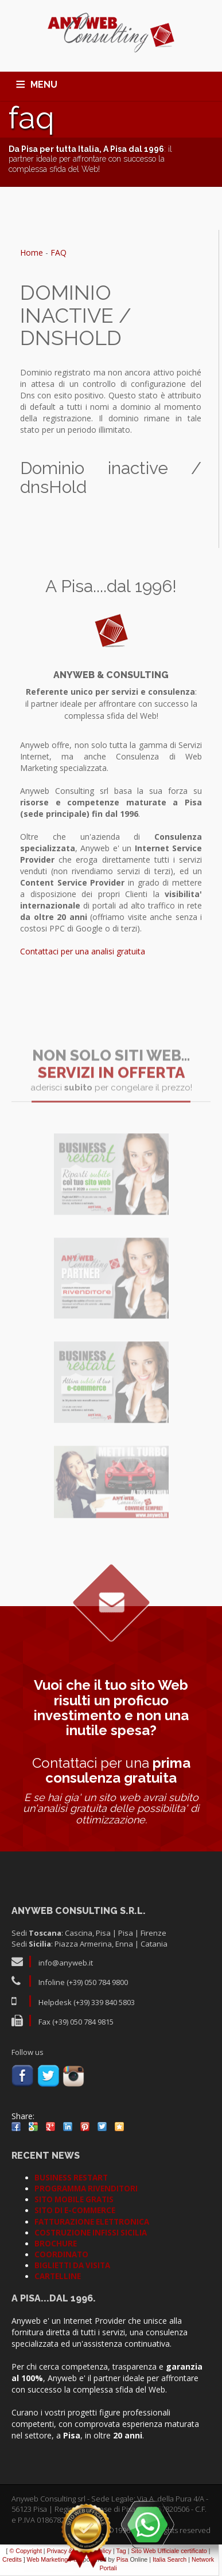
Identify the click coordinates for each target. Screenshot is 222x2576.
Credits (12, 2559)
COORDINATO (61, 2254)
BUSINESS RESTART (71, 2177)
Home (31, 252)
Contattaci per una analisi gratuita (82, 951)
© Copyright (25, 2550)
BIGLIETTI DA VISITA (72, 2265)
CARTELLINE (57, 2276)
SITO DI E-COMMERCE (74, 2210)
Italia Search (169, 2559)
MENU (43, 84)
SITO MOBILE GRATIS (74, 2199)
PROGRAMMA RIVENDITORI (86, 2188)
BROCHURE (55, 2243)
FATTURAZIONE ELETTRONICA (91, 2222)
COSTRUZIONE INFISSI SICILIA (90, 2232)
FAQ (58, 252)
